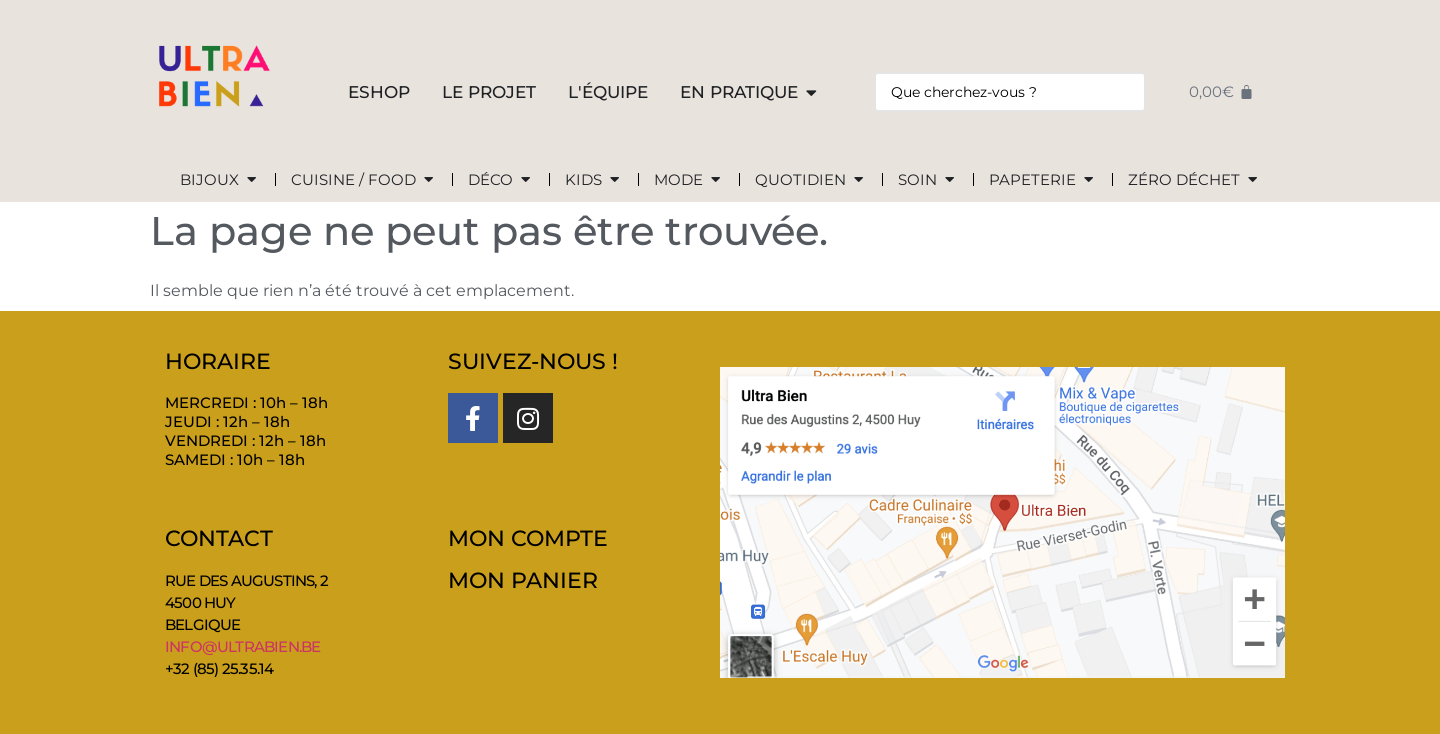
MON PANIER (523, 580)
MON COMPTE (528, 538)
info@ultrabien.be (242, 646)
